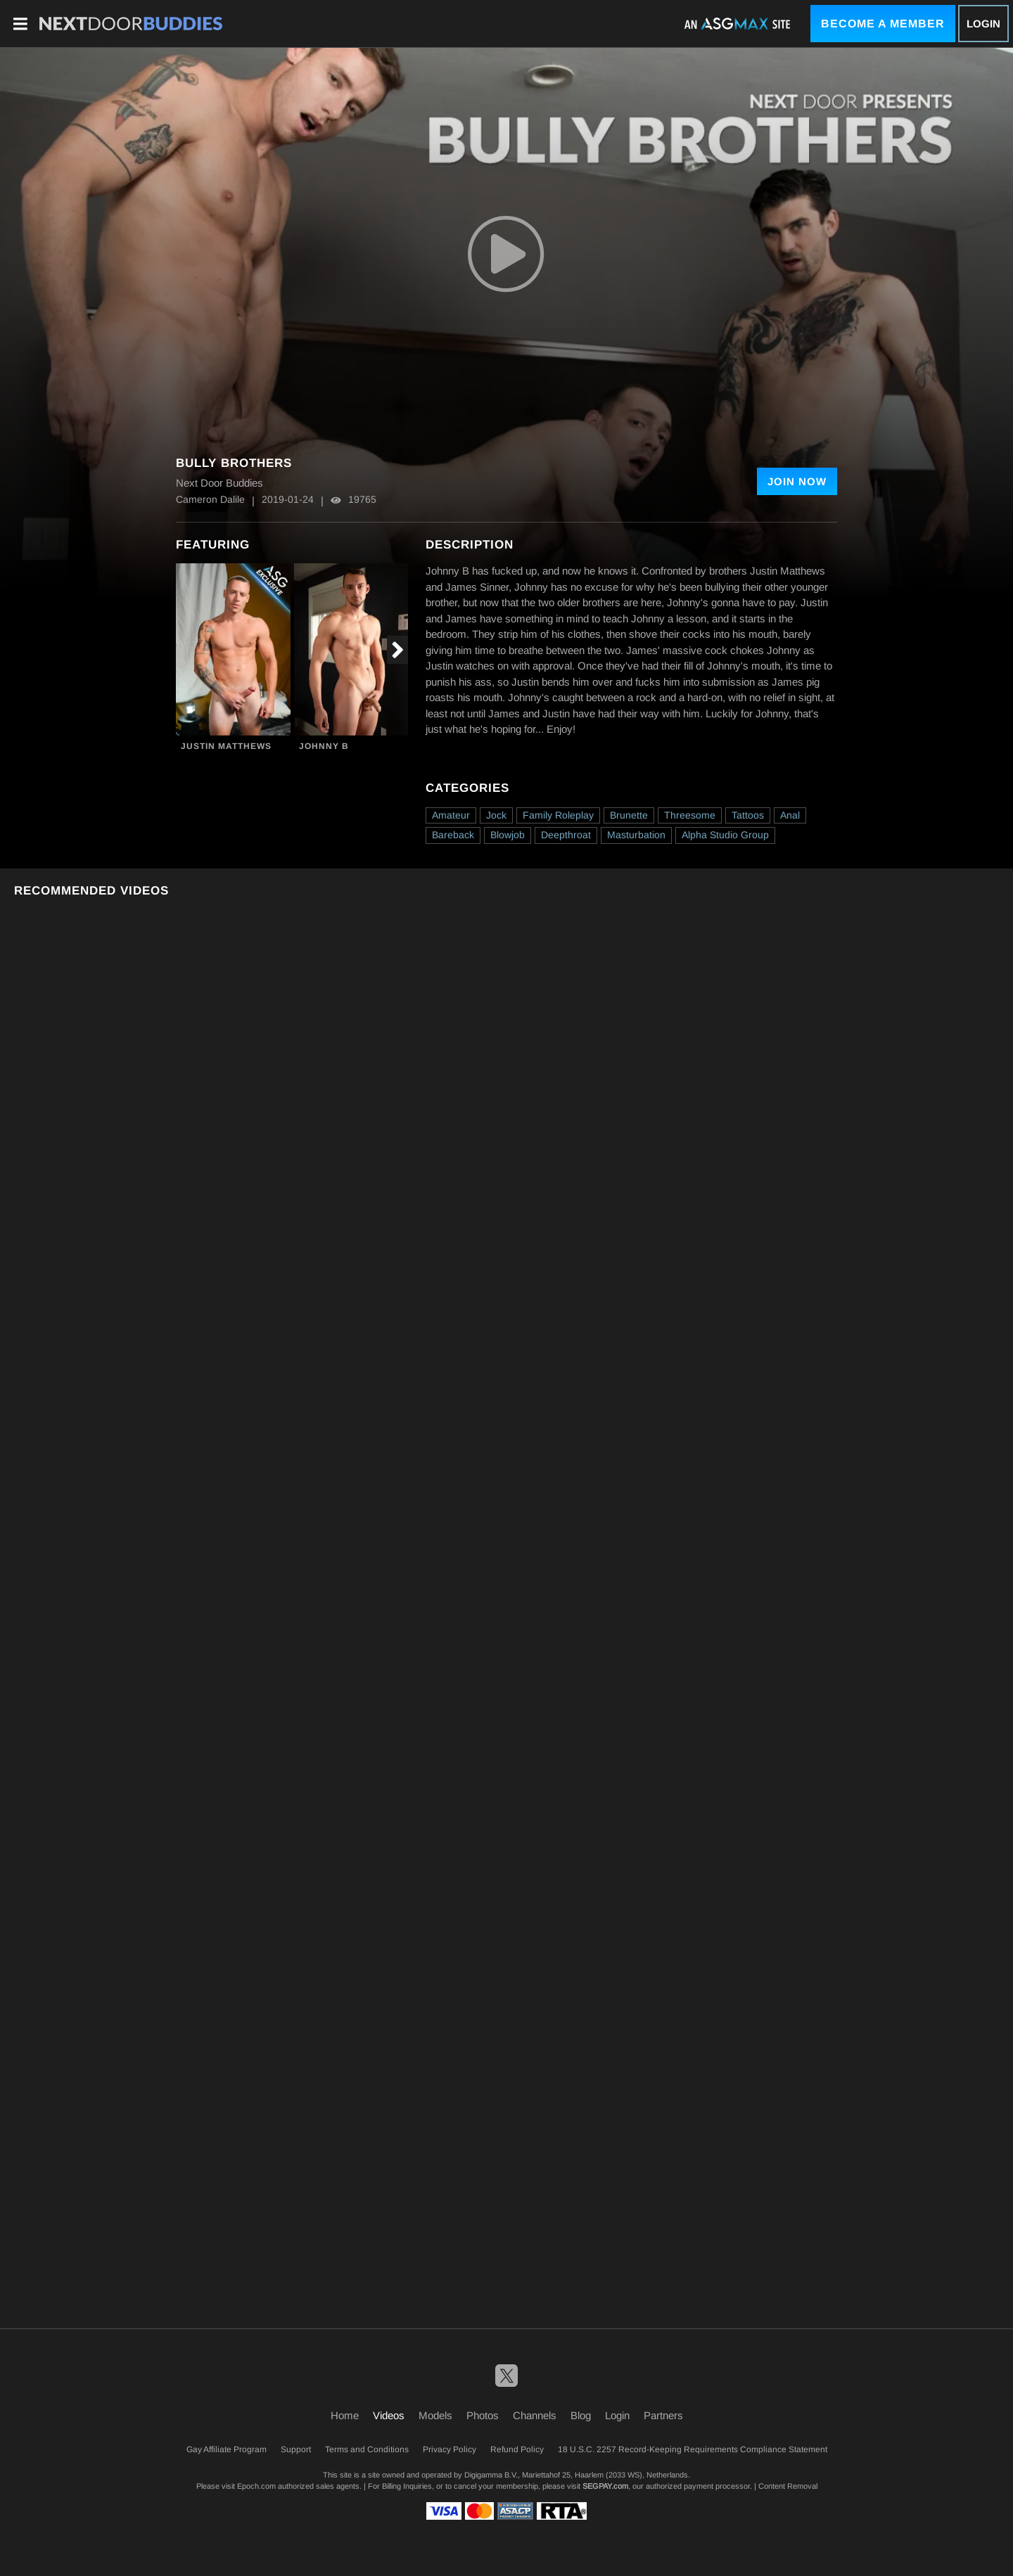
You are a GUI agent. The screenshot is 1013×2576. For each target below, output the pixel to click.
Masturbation (636, 834)
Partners (663, 2415)
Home (345, 2415)
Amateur (451, 815)
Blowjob (507, 834)
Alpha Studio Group (725, 834)
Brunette (629, 815)
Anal (790, 815)
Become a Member (883, 24)
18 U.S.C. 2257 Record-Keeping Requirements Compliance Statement (692, 2449)
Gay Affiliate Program (226, 2449)
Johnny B (324, 746)
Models (435, 2415)
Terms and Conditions (367, 2449)
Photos (482, 2415)
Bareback (453, 834)
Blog (581, 2415)
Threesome (689, 815)
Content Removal (787, 2486)
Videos (388, 2415)
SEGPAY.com (605, 2486)
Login (983, 24)
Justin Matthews (226, 746)
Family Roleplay (558, 815)
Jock (496, 815)
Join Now (797, 481)
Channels (534, 2415)
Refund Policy (517, 2449)
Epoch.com (256, 2486)
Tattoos (748, 815)
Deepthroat (566, 834)
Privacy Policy (449, 2449)
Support (296, 2449)
